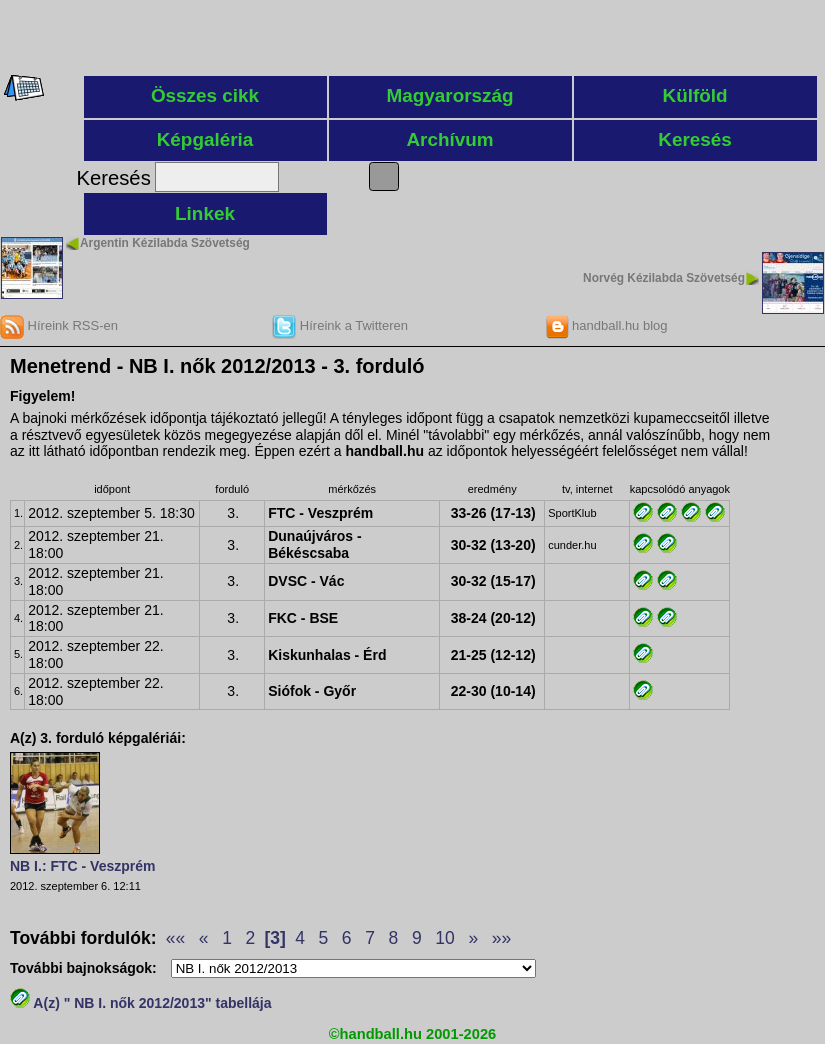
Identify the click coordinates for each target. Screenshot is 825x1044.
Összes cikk (205, 95)
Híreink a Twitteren (340, 325)
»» (501, 938)
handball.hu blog (606, 325)
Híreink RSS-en (59, 325)
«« (175, 938)
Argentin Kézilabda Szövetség (165, 243)
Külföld (695, 95)
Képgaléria (205, 139)
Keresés (695, 139)
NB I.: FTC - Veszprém (82, 866)
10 (444, 938)
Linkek (205, 213)
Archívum (449, 139)
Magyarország (450, 95)
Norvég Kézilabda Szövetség (664, 278)
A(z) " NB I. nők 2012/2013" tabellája (141, 1003)
